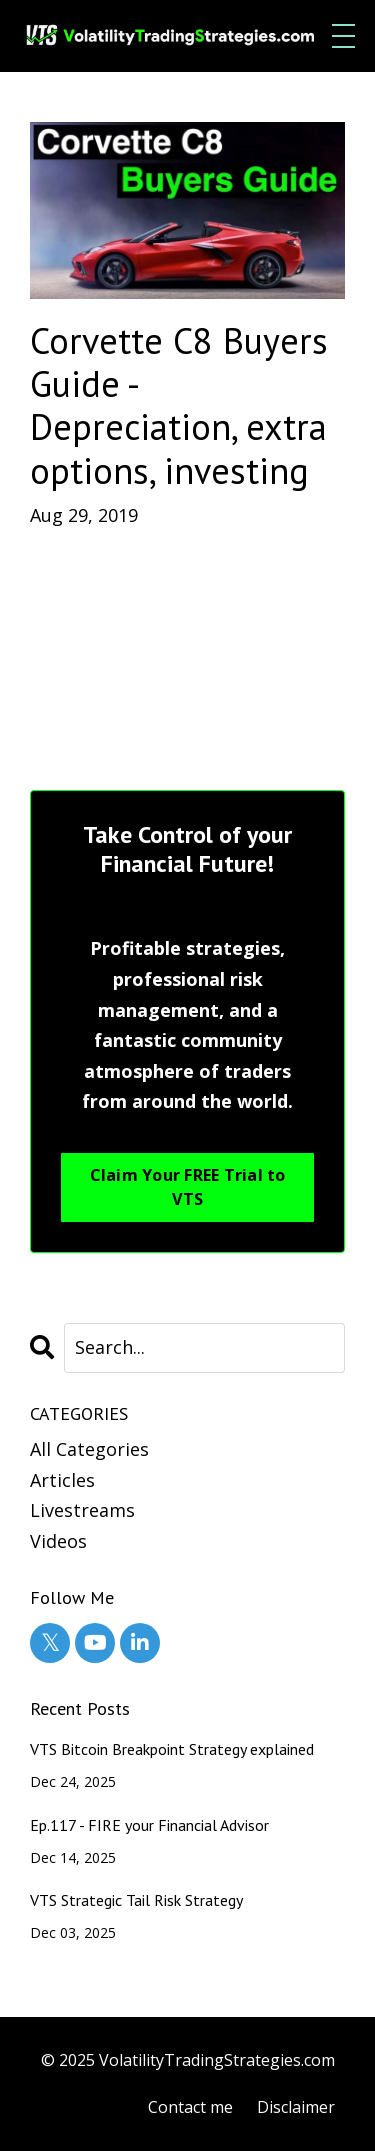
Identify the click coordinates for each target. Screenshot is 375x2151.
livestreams (82, 1510)
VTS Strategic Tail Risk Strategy (136, 1900)
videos (58, 1541)
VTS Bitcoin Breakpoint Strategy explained (172, 1749)
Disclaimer (296, 2107)
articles (62, 1480)
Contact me (190, 2107)
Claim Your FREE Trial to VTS (188, 1187)
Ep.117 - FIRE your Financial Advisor (149, 1825)
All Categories (89, 1449)
